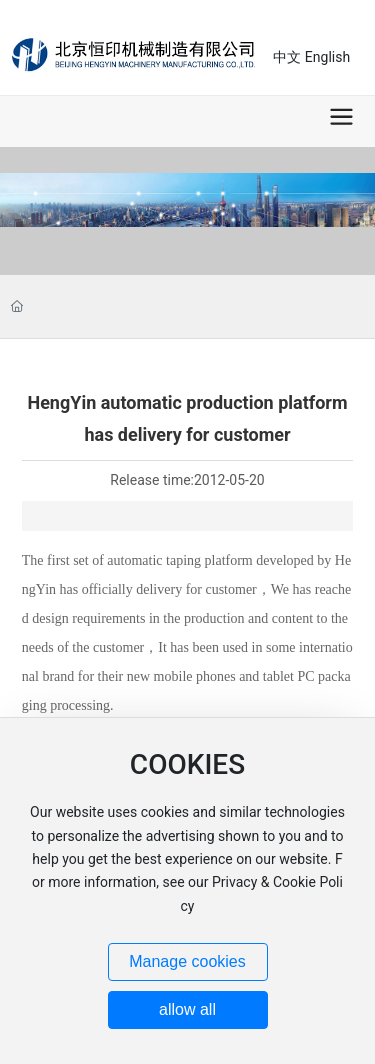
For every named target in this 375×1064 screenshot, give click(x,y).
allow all (187, 1009)
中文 (287, 57)
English (327, 57)
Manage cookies (187, 961)
